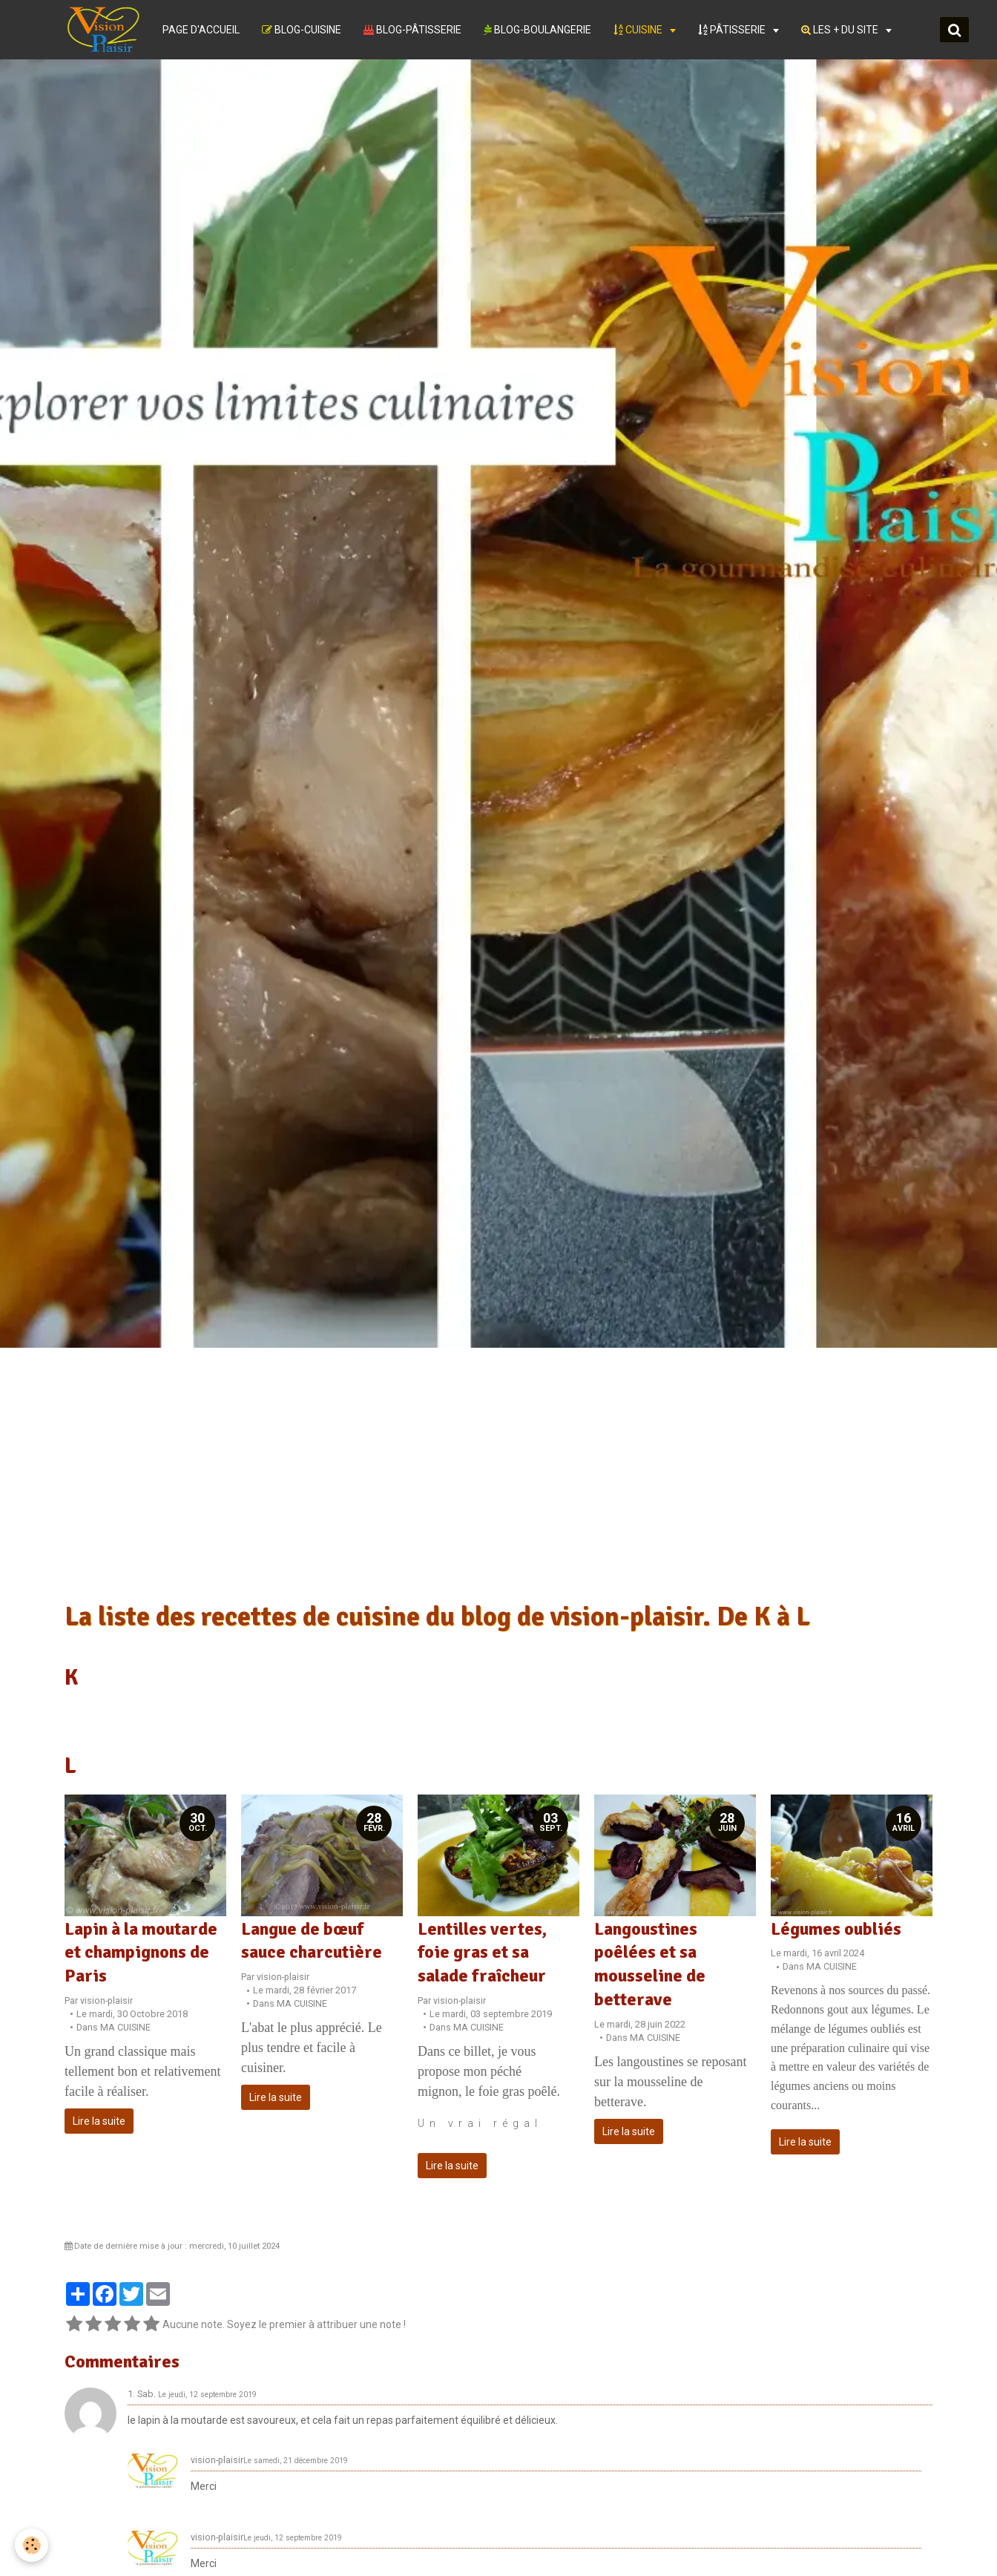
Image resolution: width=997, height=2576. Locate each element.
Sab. (146, 2393)
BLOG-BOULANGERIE (537, 30)
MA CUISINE (125, 2027)
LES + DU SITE (841, 30)
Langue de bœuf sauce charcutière (311, 1940)
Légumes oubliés (836, 1928)
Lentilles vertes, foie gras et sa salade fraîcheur (482, 1952)
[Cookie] (31, 2545)
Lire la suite (99, 2121)
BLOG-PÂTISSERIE (412, 30)
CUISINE (639, 30)
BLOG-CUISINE (301, 30)
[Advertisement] (498, 1481)
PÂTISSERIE (733, 30)
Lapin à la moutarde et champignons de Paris (141, 1952)
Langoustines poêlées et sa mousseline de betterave (649, 1963)
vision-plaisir (106, 2000)
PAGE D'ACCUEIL (201, 30)
